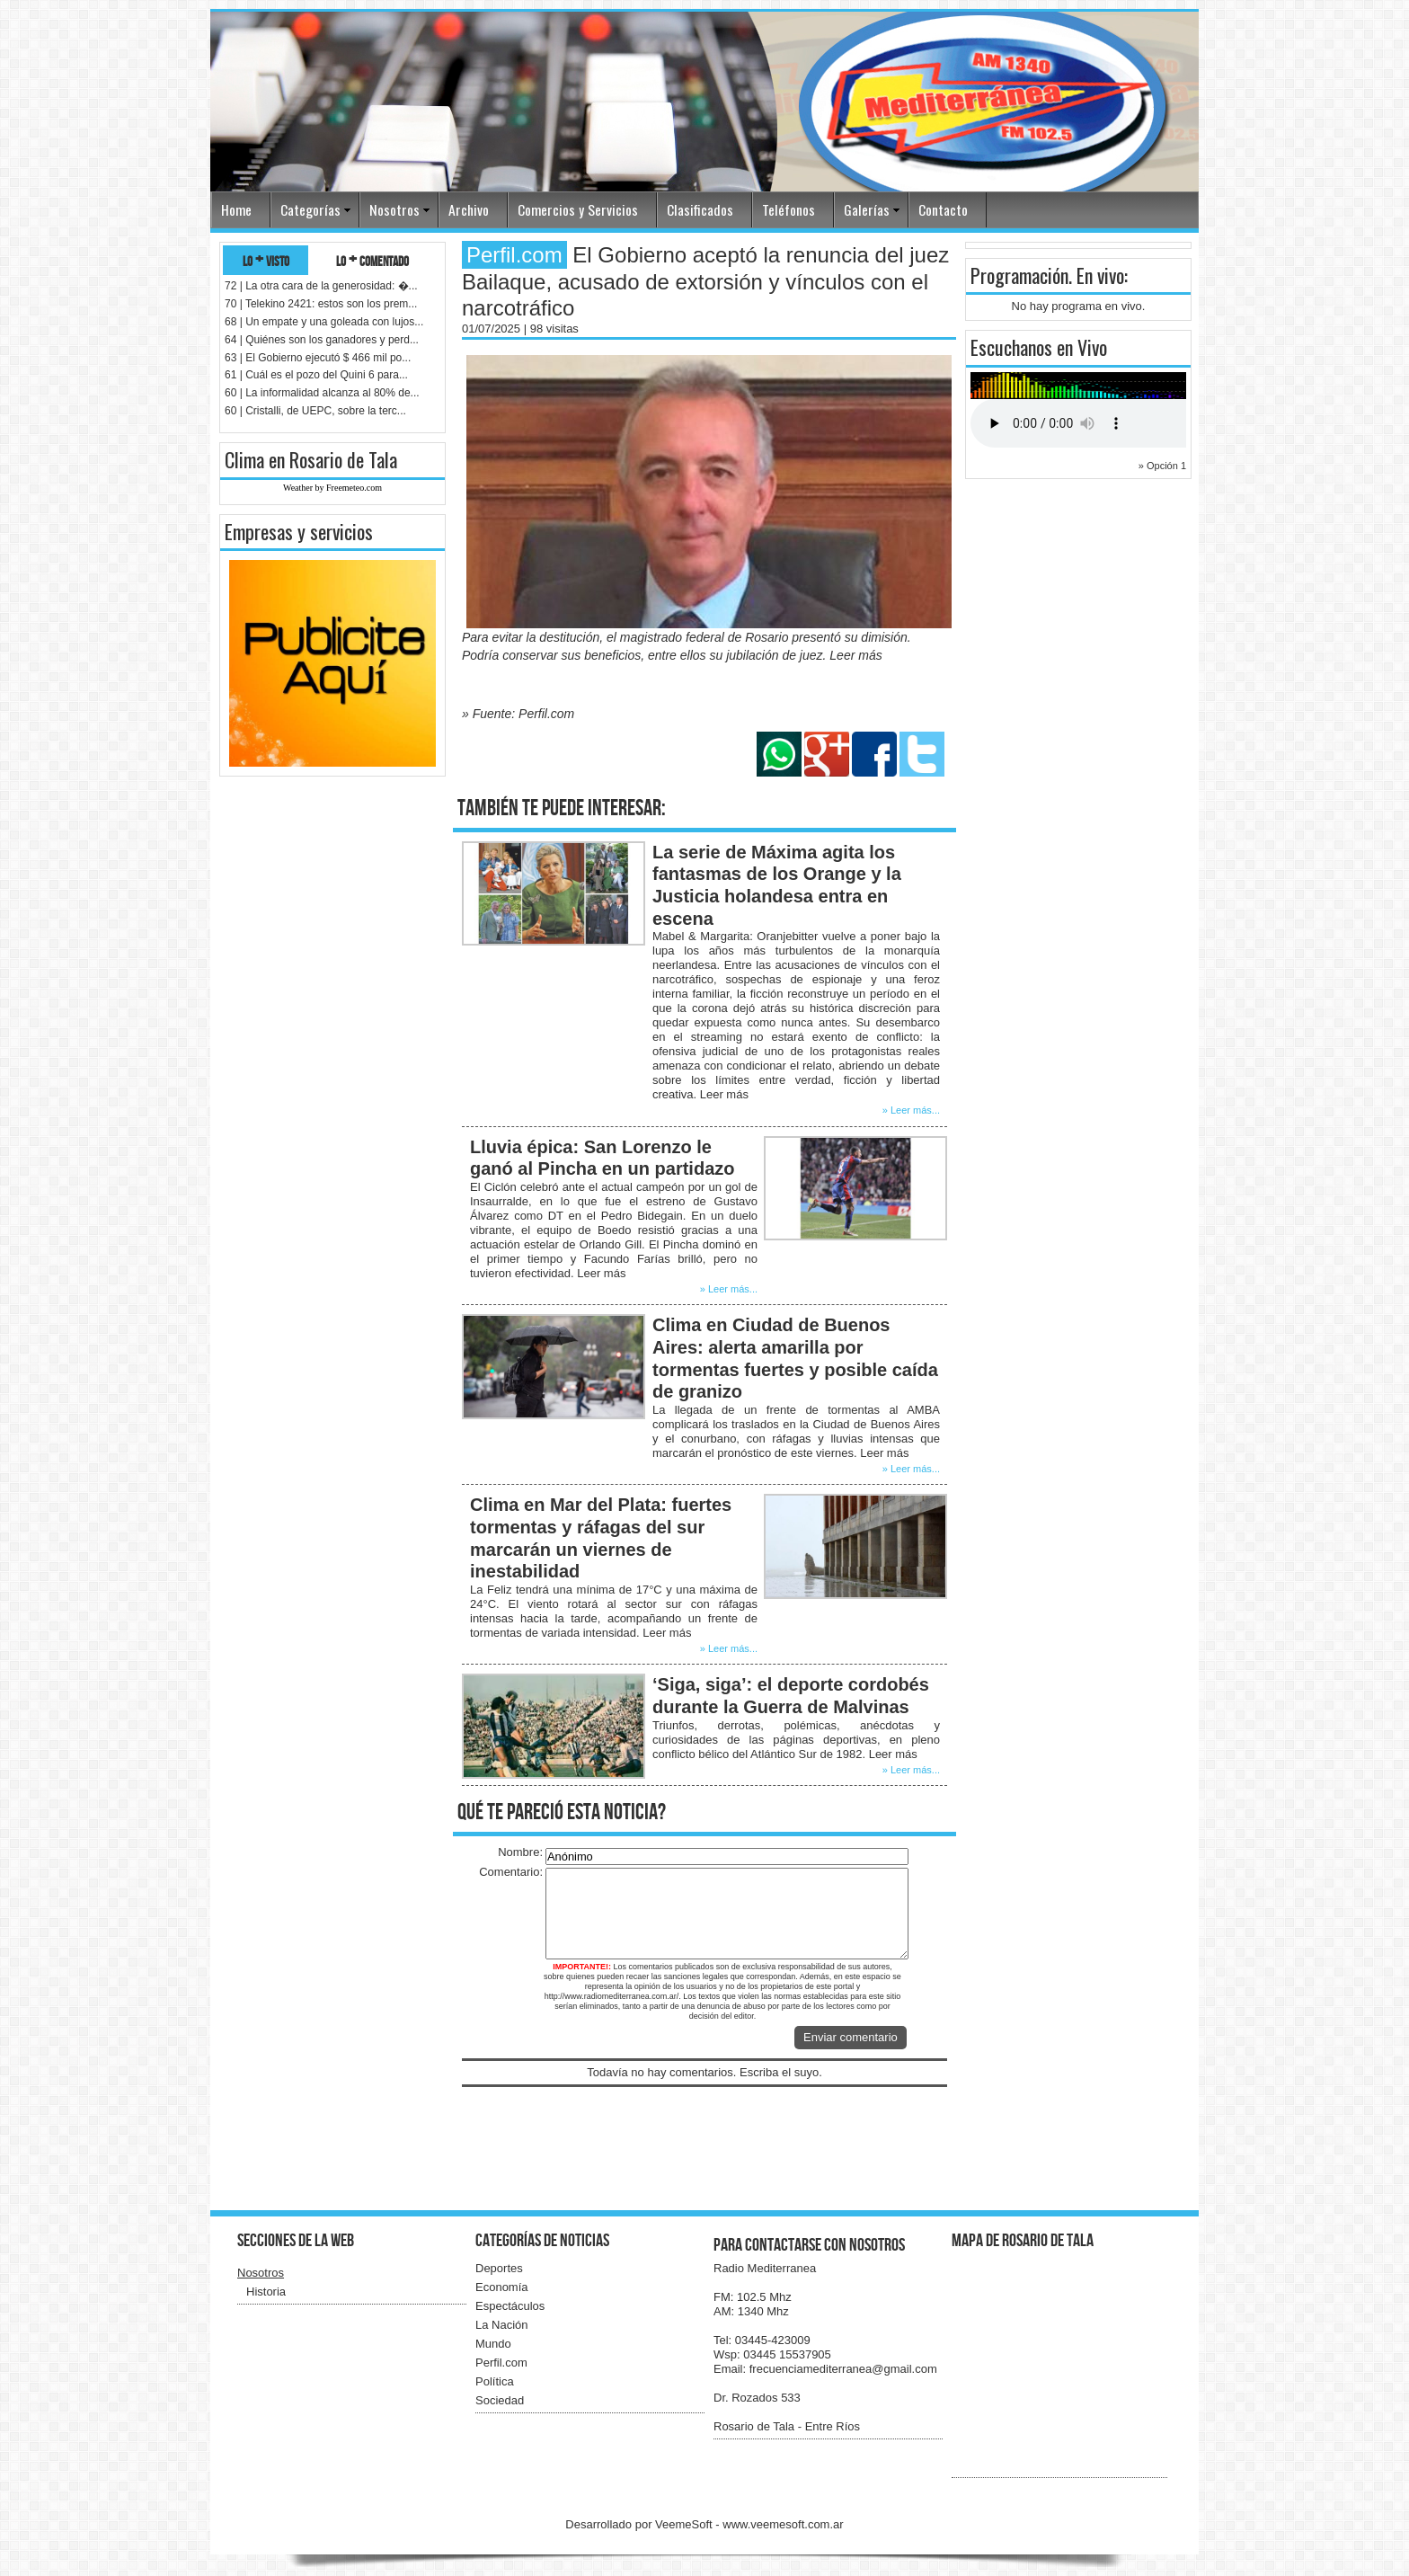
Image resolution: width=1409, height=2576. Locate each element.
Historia (266, 2291)
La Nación (501, 2325)
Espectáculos (510, 2306)
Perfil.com (501, 2362)
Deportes (499, 2268)
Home (236, 209)
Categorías (310, 209)
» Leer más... (911, 1110)
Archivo (468, 209)
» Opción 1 (1162, 465)
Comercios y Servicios (578, 209)
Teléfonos (788, 209)
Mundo (493, 2343)
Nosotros (394, 209)
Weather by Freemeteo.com (332, 488)
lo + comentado (372, 260)
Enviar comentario (850, 2037)
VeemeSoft (685, 2524)
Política (494, 2381)
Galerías (867, 209)
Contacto (943, 209)
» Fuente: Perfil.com (518, 713)
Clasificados (700, 209)
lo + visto (266, 260)
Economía (501, 2287)
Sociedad (499, 2400)
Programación (1019, 275)
